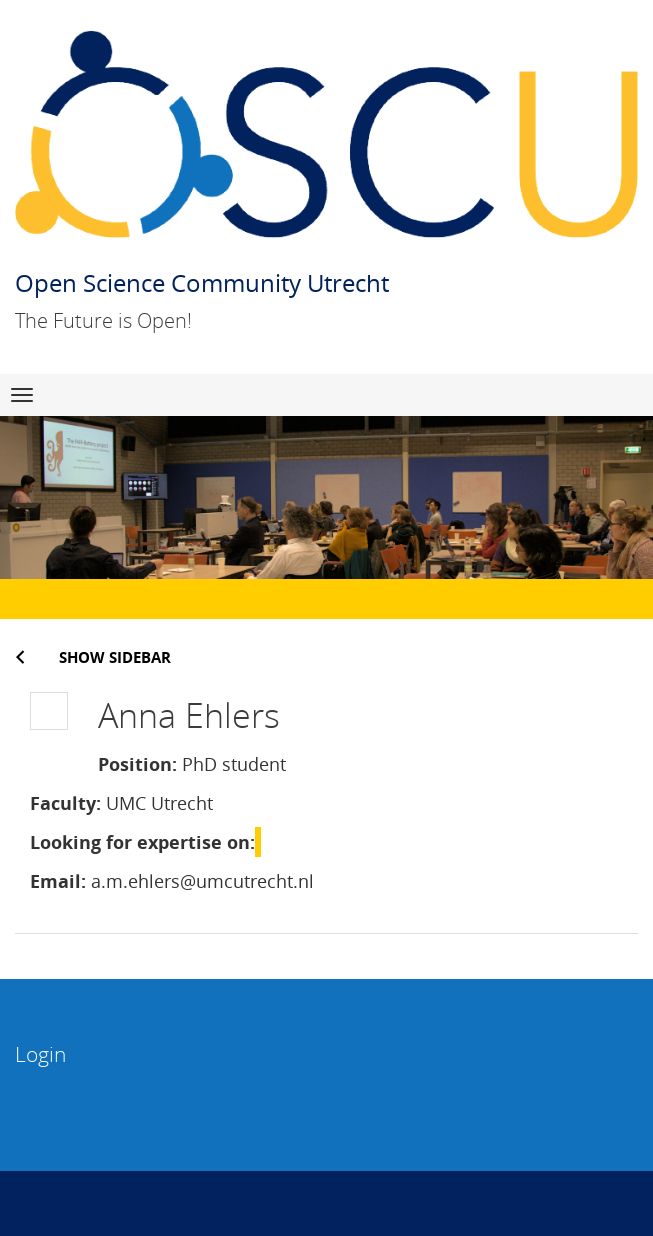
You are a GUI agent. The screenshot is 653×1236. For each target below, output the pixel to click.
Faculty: (65, 803)
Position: (137, 764)
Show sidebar (115, 657)
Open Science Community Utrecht (202, 282)
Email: (58, 881)
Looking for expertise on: (142, 842)
